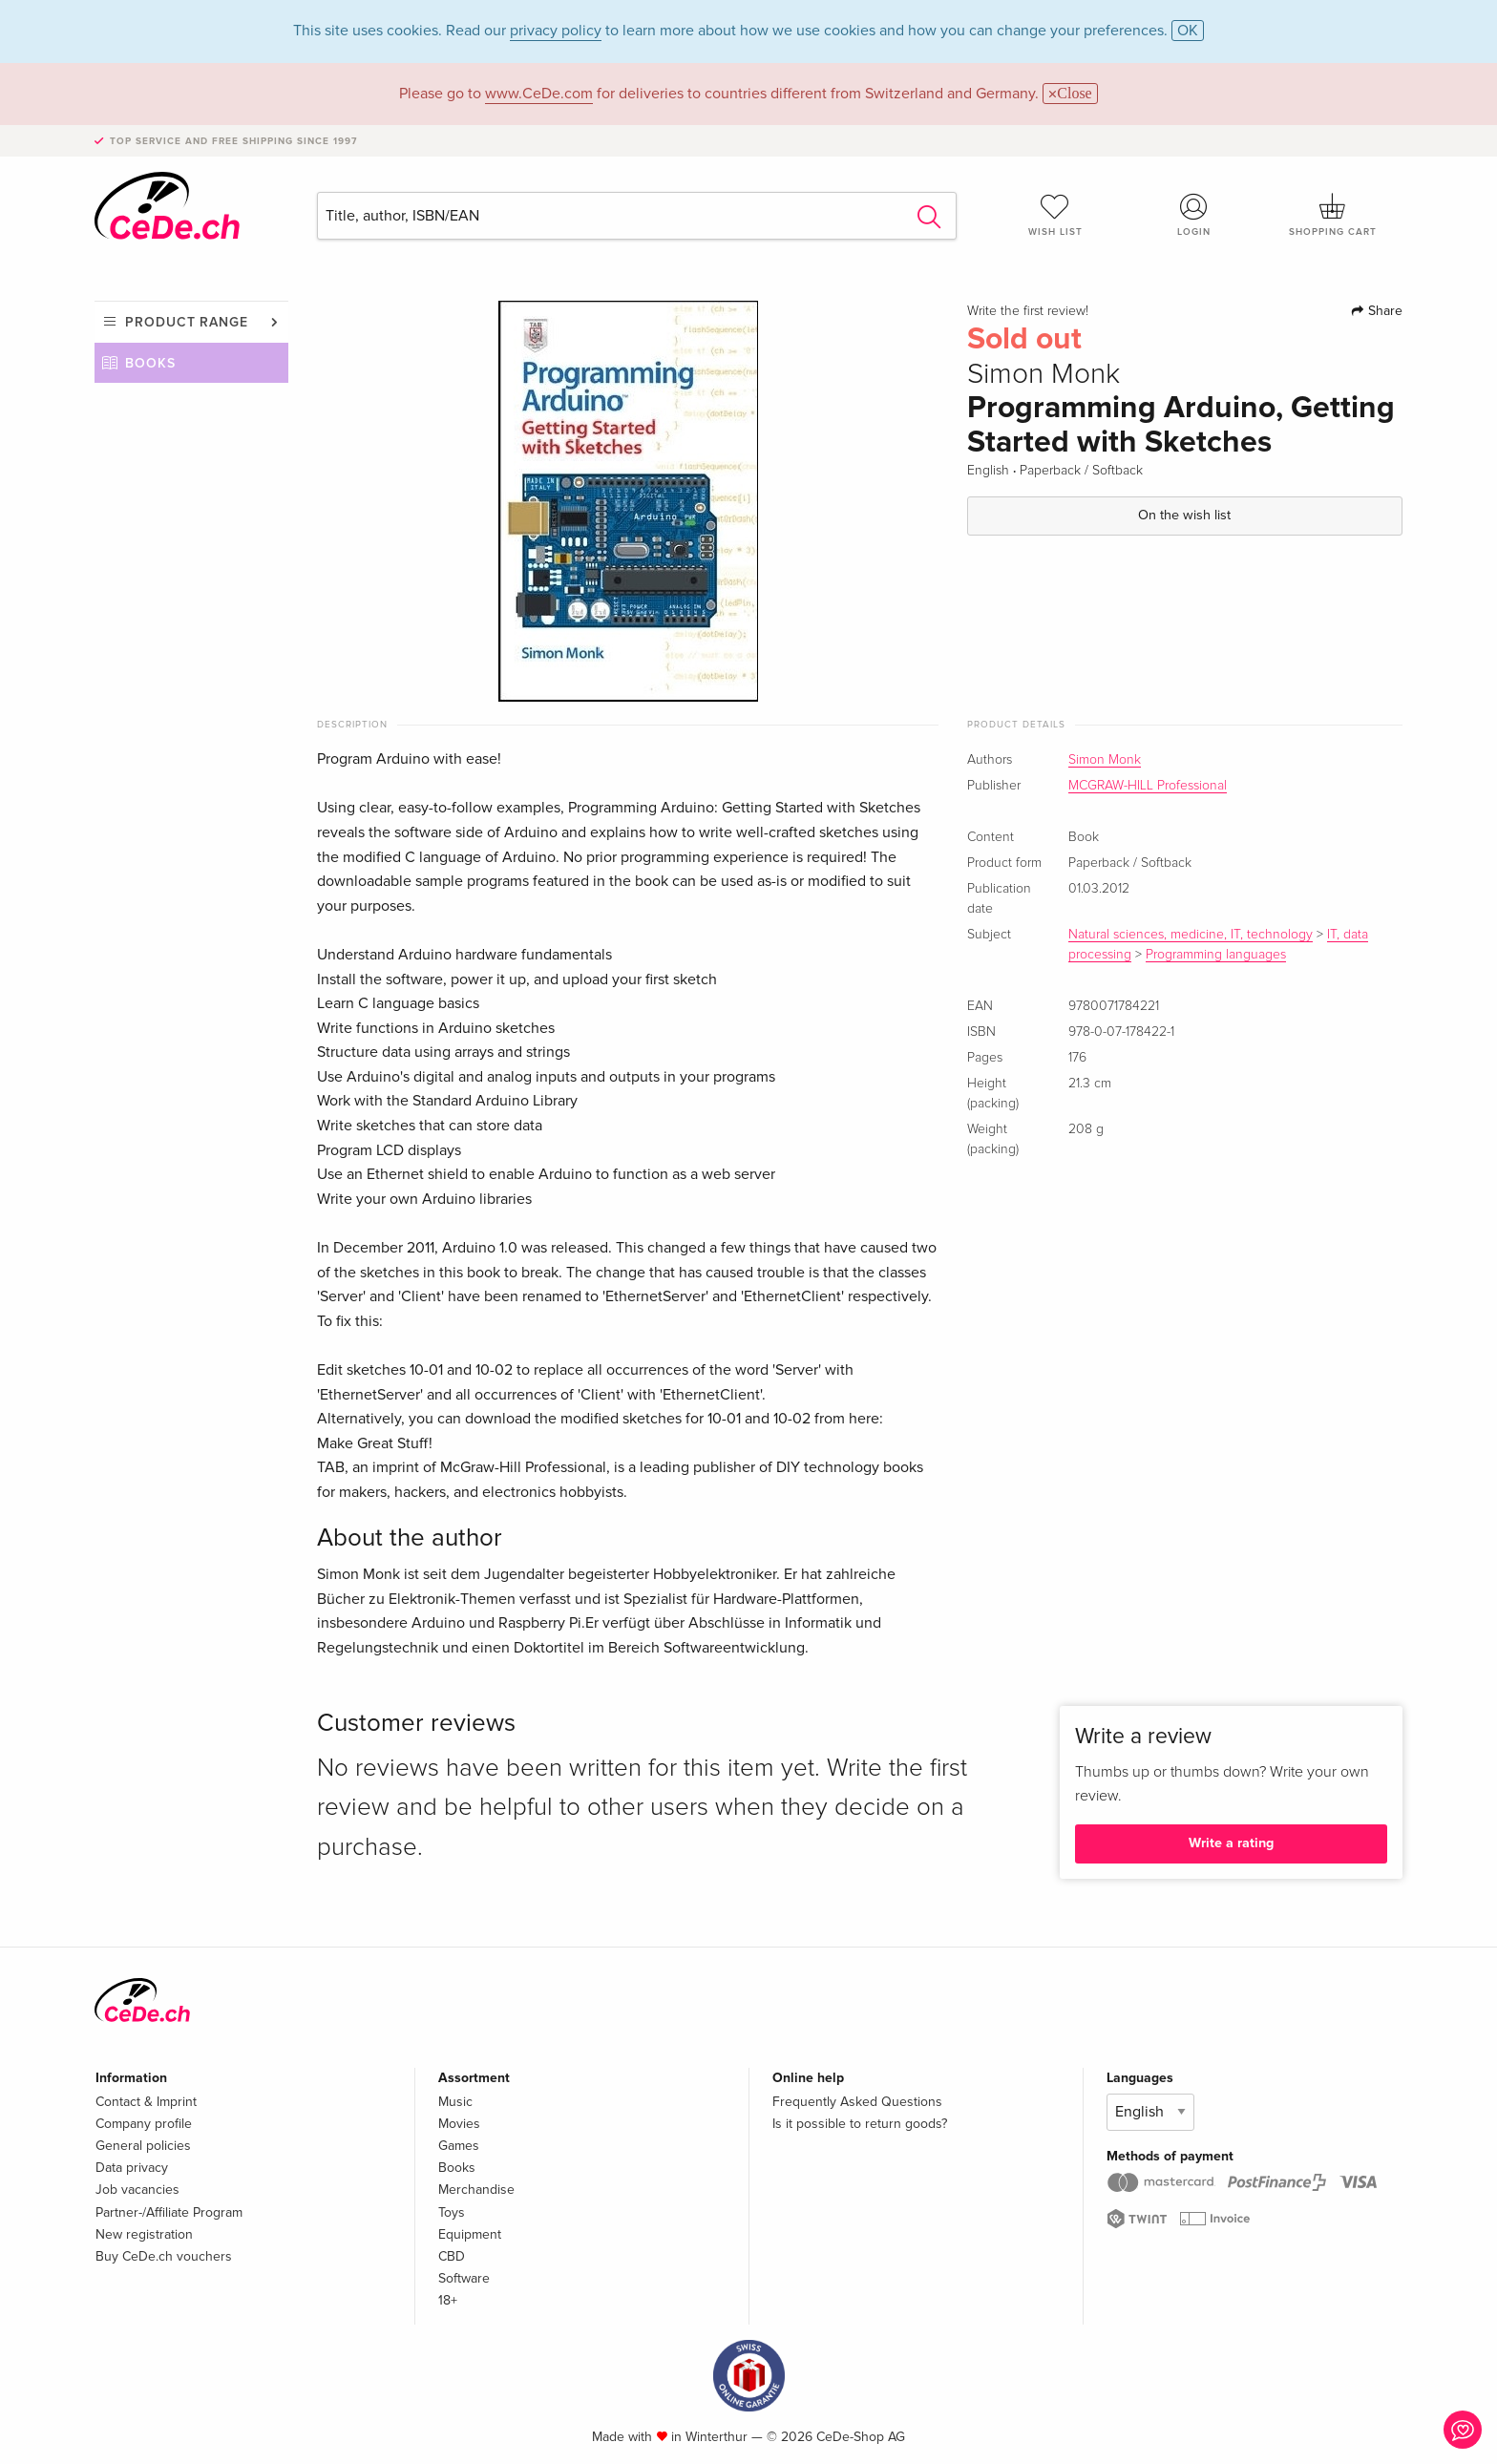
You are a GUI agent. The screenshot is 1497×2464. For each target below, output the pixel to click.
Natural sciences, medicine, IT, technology (1190, 934)
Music (455, 2102)
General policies (143, 2146)
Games (458, 2146)
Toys (451, 2212)
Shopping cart (1332, 215)
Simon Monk (1104, 760)
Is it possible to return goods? (859, 2124)
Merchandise (476, 2189)
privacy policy (555, 30)
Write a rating (1231, 1843)
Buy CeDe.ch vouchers (163, 2256)
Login (1194, 215)
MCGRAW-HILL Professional (1147, 785)
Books (150, 363)
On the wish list (1184, 515)
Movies (459, 2124)
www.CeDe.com (539, 93)
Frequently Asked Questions (857, 2102)
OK (1187, 30)
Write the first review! (1027, 311)
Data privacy (131, 2167)
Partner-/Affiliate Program (168, 2212)
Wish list (1055, 215)
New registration (144, 2234)
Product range (186, 322)
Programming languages (1216, 954)
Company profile (143, 2124)
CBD (451, 2256)
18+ (447, 2300)
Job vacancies (137, 2189)
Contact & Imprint (146, 2102)
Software (464, 2278)
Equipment (469, 2234)
